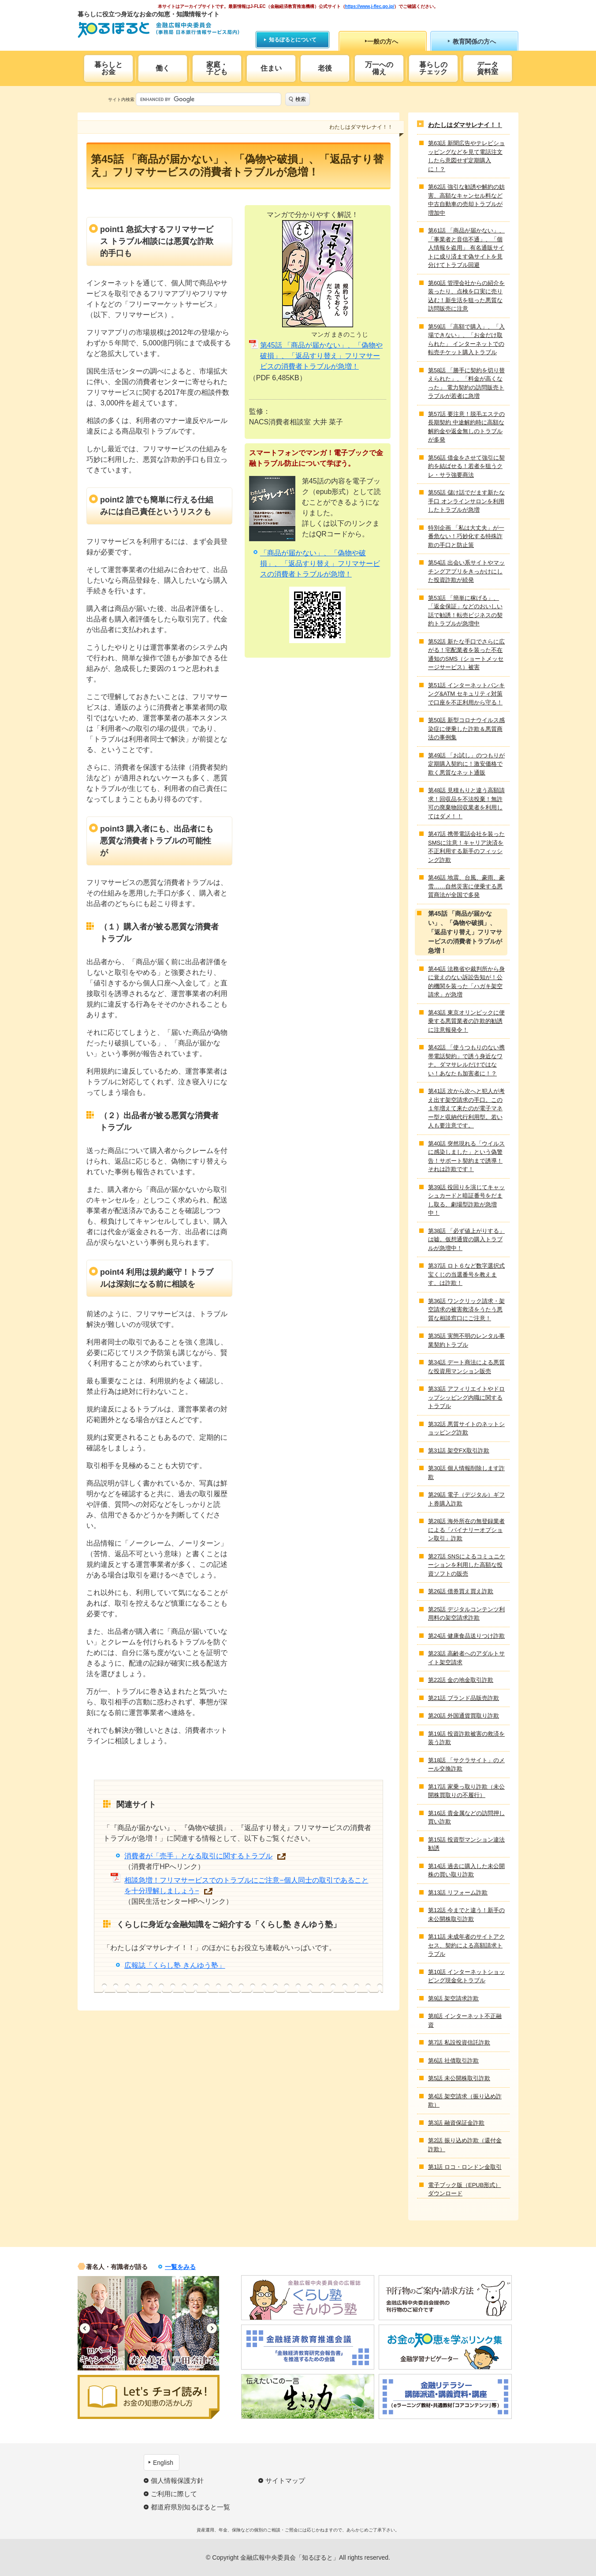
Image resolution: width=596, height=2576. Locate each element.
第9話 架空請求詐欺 (453, 1998)
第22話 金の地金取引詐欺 (460, 1680)
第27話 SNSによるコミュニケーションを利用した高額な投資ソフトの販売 (466, 1565)
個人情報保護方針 (177, 2480)
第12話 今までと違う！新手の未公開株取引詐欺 (466, 1914)
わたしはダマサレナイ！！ (465, 124)
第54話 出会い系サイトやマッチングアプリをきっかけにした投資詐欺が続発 (466, 571)
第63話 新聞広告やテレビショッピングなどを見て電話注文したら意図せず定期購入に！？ (466, 156)
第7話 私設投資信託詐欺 (459, 2042)
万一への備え (379, 68)
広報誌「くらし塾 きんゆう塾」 (174, 1965)
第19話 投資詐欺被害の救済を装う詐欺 (466, 1738)
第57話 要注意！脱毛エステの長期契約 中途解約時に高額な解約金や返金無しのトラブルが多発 (466, 427)
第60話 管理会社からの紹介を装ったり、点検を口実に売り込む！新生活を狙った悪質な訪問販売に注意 (466, 296)
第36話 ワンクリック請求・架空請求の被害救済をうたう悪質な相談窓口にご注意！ (466, 1310)
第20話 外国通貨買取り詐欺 (463, 1715)
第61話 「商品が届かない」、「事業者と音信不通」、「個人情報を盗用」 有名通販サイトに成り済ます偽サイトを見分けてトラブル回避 (466, 247)
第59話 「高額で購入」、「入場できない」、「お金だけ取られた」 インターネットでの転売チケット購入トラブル (466, 339)
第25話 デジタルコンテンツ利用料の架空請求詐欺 (466, 1613)
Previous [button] (85, 2328)
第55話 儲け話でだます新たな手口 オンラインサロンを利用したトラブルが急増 (466, 501)
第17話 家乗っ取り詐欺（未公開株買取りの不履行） (466, 1791)
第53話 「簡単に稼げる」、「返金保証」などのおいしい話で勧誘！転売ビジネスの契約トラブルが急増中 (465, 611)
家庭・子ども (216, 68)
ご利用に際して (174, 2493)
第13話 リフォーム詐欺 (458, 1892)
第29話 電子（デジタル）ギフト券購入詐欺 (466, 1499)
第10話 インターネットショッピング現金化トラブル (466, 1976)
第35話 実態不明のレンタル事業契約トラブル (466, 1340)
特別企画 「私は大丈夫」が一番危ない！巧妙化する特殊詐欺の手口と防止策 (466, 536)
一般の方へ (382, 41)
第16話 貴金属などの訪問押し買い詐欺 (466, 1817)
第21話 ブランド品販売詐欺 (463, 1698)
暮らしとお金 (108, 68)
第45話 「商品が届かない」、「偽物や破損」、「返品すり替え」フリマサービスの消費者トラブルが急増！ (321, 355)
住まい (271, 68)
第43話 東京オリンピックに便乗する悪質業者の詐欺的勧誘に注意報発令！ (466, 1021)
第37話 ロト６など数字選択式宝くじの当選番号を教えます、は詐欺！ (466, 1274)
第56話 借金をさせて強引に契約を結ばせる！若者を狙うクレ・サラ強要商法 (466, 466)
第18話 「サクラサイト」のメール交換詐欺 (466, 1764)
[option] (101, 2323)
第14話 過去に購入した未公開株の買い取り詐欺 (466, 1870)
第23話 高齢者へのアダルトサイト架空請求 (466, 1658)
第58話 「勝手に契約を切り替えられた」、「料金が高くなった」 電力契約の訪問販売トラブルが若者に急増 (466, 383)
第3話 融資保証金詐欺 (456, 2122)
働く (163, 68)
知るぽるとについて (293, 40)
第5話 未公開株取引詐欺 (459, 2078)
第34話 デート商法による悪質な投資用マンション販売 (466, 1366)
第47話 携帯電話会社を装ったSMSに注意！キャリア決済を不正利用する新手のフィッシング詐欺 (466, 847)
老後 (325, 68)
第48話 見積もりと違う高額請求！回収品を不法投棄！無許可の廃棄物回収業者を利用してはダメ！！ (466, 803)
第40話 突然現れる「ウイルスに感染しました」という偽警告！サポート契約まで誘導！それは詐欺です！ (466, 1156)
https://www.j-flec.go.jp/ (370, 6)
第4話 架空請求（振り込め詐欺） (465, 2100)
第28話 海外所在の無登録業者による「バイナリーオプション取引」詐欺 (466, 1530)
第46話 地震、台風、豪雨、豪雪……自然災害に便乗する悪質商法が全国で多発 (466, 886)
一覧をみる (180, 2266)
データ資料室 (487, 68)
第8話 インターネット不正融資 (465, 2020)
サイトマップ (285, 2480)
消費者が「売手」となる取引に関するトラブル (198, 1856)
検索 (300, 99)
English (163, 2462)
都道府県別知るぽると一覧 (190, 2507)
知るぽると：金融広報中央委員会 (158, 30)
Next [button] (212, 2328)
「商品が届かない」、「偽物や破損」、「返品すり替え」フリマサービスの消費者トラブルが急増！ (320, 563)
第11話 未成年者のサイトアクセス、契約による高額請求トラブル (466, 1945)
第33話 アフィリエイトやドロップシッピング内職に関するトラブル (466, 1397)
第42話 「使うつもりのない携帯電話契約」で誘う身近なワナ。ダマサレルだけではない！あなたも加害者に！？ (466, 1060)
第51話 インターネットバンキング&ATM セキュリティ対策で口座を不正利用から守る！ (466, 694)
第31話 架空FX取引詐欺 (458, 1450)
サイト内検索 (121, 99)
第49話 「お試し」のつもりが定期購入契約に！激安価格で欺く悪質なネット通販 (466, 764)
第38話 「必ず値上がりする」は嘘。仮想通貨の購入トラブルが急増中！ (466, 1239)
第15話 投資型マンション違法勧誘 (466, 1844)
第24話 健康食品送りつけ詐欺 (466, 1635)
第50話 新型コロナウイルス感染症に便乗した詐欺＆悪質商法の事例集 (466, 729)
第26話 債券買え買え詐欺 (460, 1591)
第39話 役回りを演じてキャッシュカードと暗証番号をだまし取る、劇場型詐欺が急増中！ (466, 1200)
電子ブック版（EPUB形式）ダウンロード (464, 2189)
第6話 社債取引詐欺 (453, 2060)
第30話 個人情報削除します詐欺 (466, 1472)
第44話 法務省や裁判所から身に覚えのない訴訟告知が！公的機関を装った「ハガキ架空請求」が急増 (466, 982)
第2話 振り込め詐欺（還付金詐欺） (465, 2145)
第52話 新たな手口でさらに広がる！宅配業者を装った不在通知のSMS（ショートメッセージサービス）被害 (466, 654)
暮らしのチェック (433, 68)
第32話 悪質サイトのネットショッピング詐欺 (466, 1428)
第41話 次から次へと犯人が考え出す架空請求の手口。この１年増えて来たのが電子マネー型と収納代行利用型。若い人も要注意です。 (466, 1108)
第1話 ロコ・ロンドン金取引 (465, 2167)
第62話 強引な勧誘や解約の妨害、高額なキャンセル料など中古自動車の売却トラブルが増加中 (466, 199)
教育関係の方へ (474, 41)
